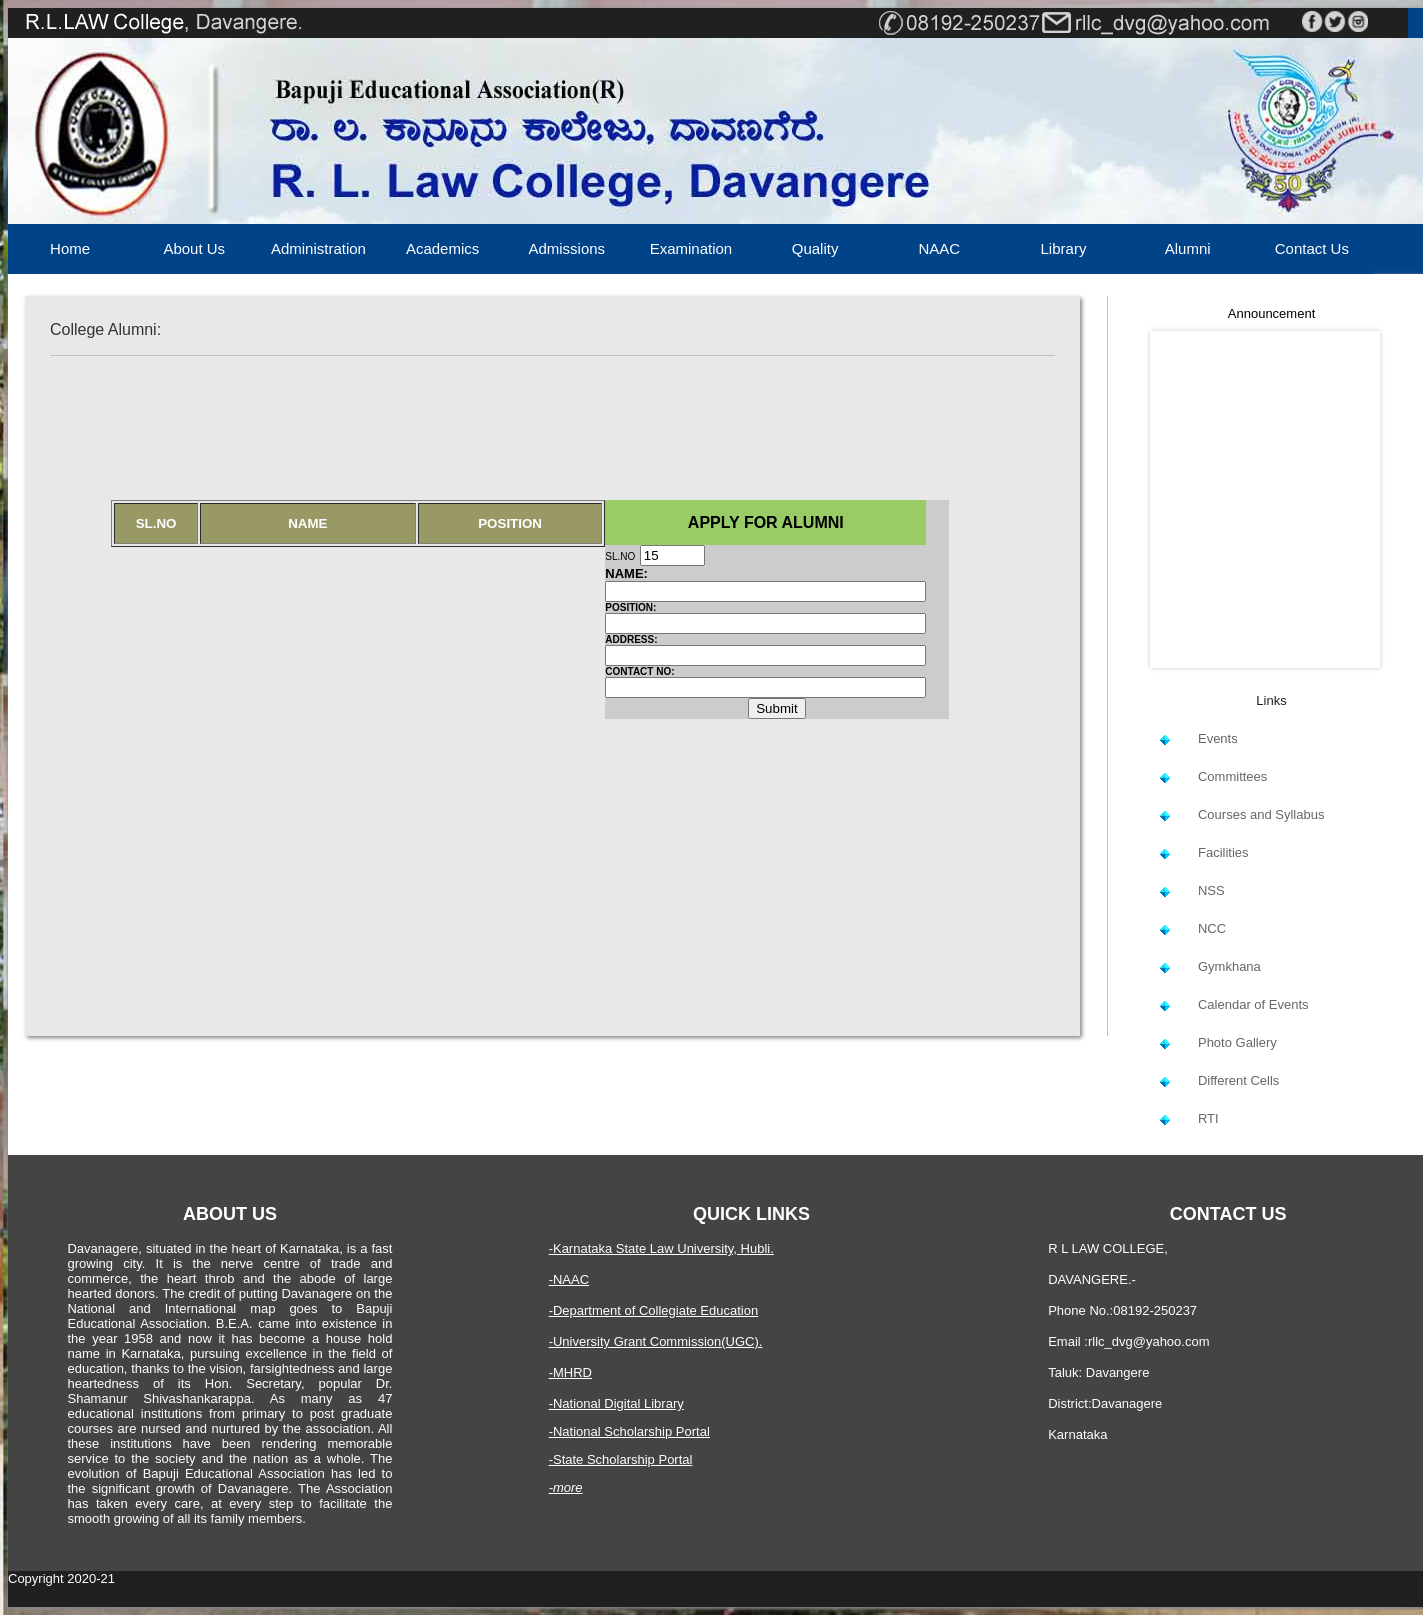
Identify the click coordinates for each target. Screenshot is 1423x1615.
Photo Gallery (1237, 1042)
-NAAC (569, 1279)
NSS (1211, 890)
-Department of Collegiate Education (654, 1310)
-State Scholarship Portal (621, 1459)
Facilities (1223, 852)
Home (70, 248)
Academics (442, 248)
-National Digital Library (616, 1403)
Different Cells (1238, 1080)
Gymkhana (1229, 966)
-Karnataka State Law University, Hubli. (661, 1248)
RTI (1208, 1118)
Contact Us (1312, 248)
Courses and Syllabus (1261, 814)
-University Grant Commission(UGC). (656, 1341)
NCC (1212, 928)
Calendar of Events (1253, 1004)
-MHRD (570, 1372)
